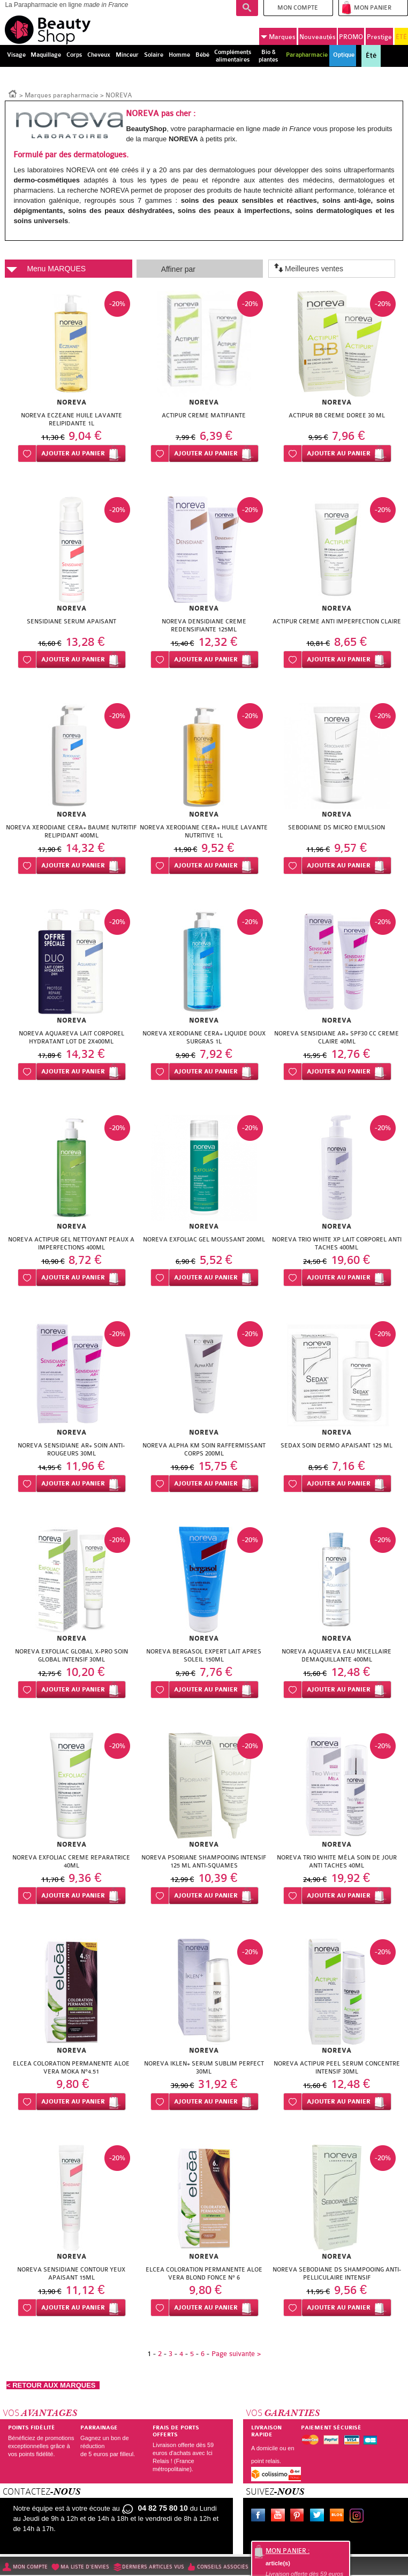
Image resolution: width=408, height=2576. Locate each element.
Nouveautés (317, 37)
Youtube (280, 2517)
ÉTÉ (401, 37)
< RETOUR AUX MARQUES (53, 2385)
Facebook (260, 2517)
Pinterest (299, 2517)
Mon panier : (287, 2551)
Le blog (339, 2517)
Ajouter (73, 453)
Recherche (247, 8)
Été (371, 55)
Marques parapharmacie (62, 95)
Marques (278, 37)
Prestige (379, 37)
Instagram (359, 2517)
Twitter (319, 2517)
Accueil (13, 93)
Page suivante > (236, 2354)
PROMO (351, 37)
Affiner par (178, 269)
